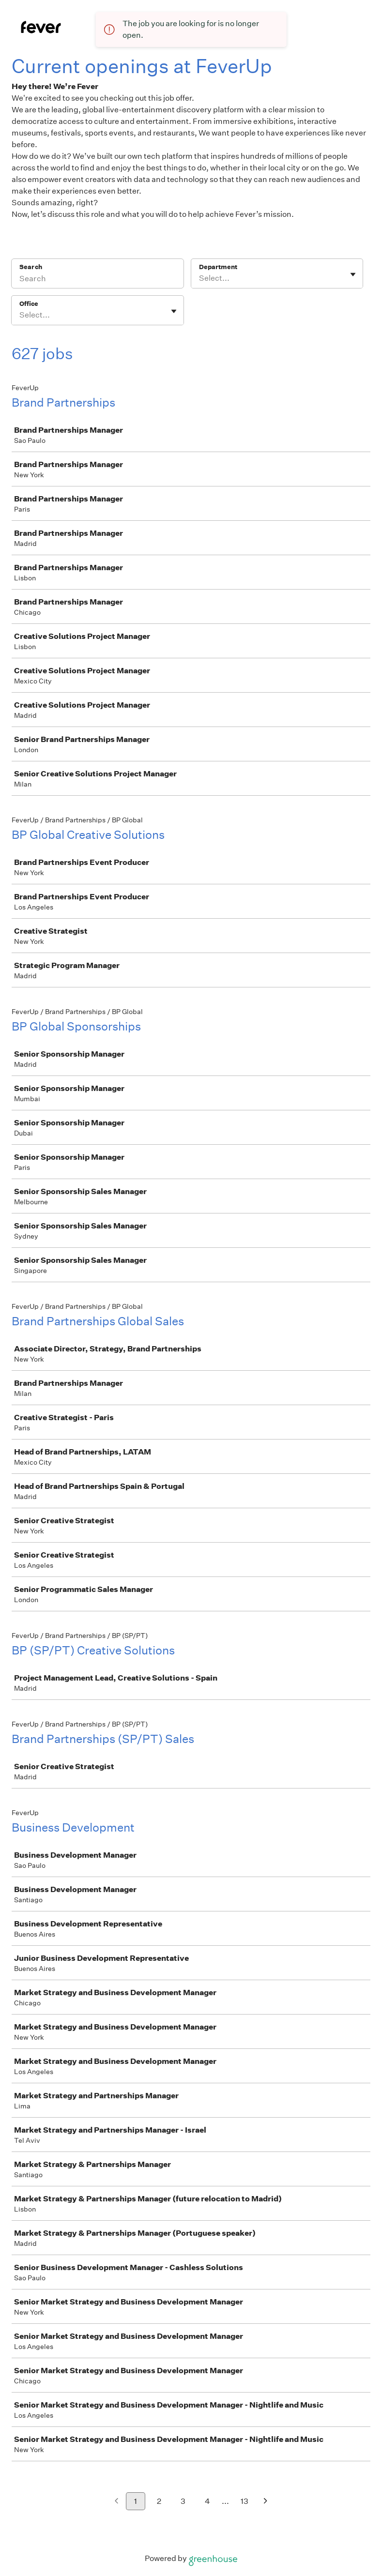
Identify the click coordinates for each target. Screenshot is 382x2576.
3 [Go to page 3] (183, 2501)
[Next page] (265, 2502)
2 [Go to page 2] (159, 2501)
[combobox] (199, 278)
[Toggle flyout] (353, 274)
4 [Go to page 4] (207, 2501)
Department (218, 267)
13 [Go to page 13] (244, 2501)
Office (28, 304)
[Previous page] (116, 2502)
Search (30, 267)
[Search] (97, 280)
